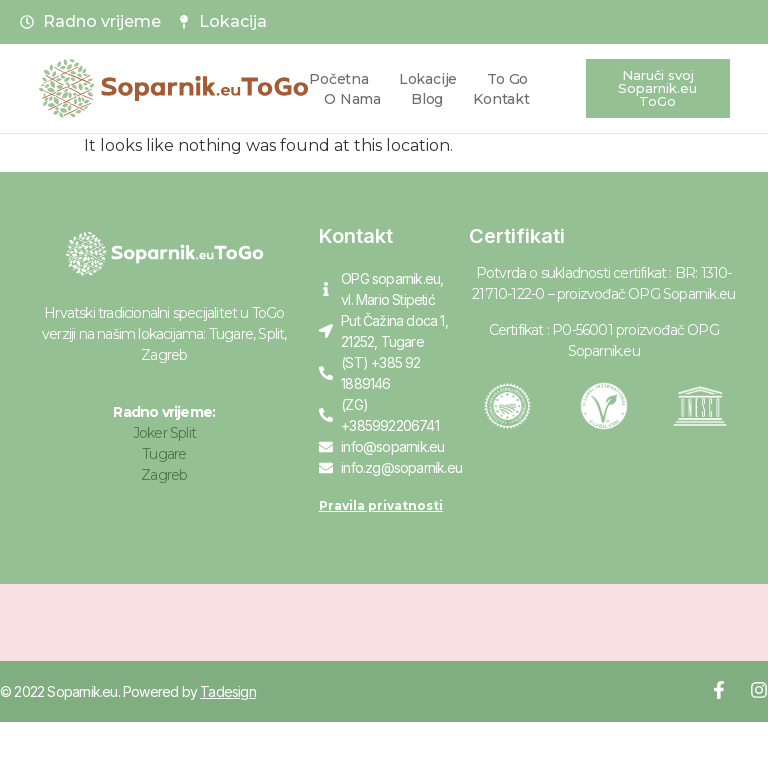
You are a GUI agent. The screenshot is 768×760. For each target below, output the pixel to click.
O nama (352, 99)
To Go (507, 79)
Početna (339, 79)
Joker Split (164, 433)
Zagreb (164, 475)
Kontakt (501, 99)
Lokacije (428, 79)
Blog (427, 99)
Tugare (164, 454)
